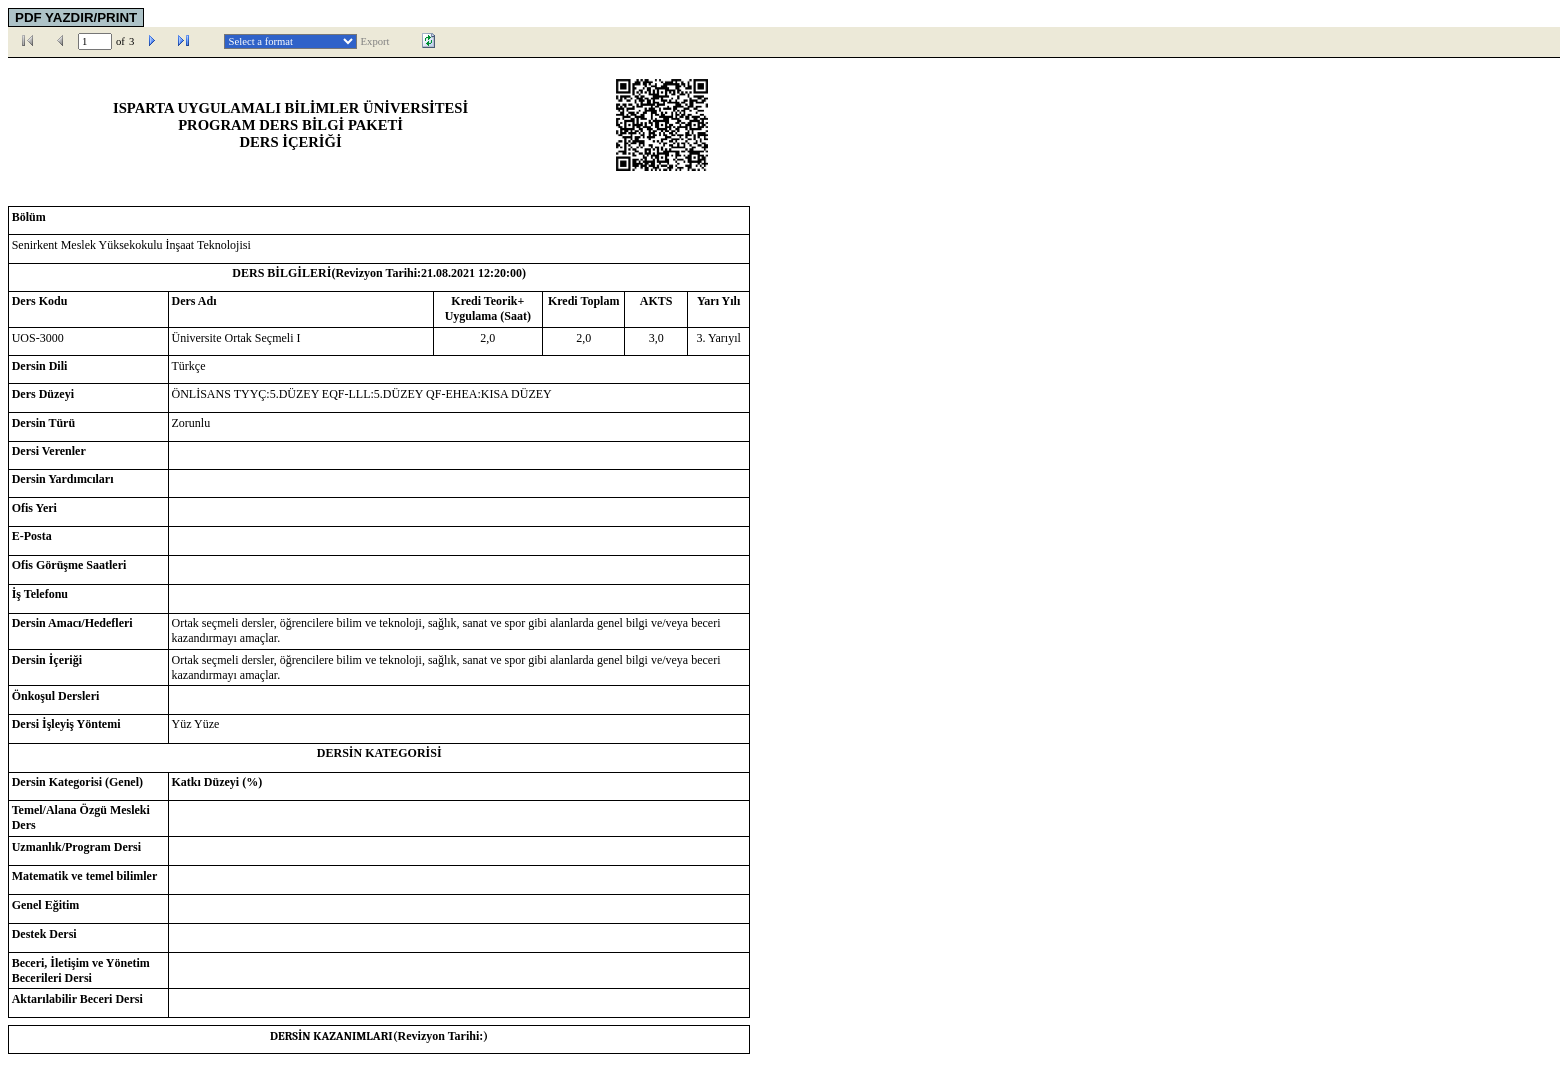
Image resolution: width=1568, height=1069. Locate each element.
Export (375, 41)
